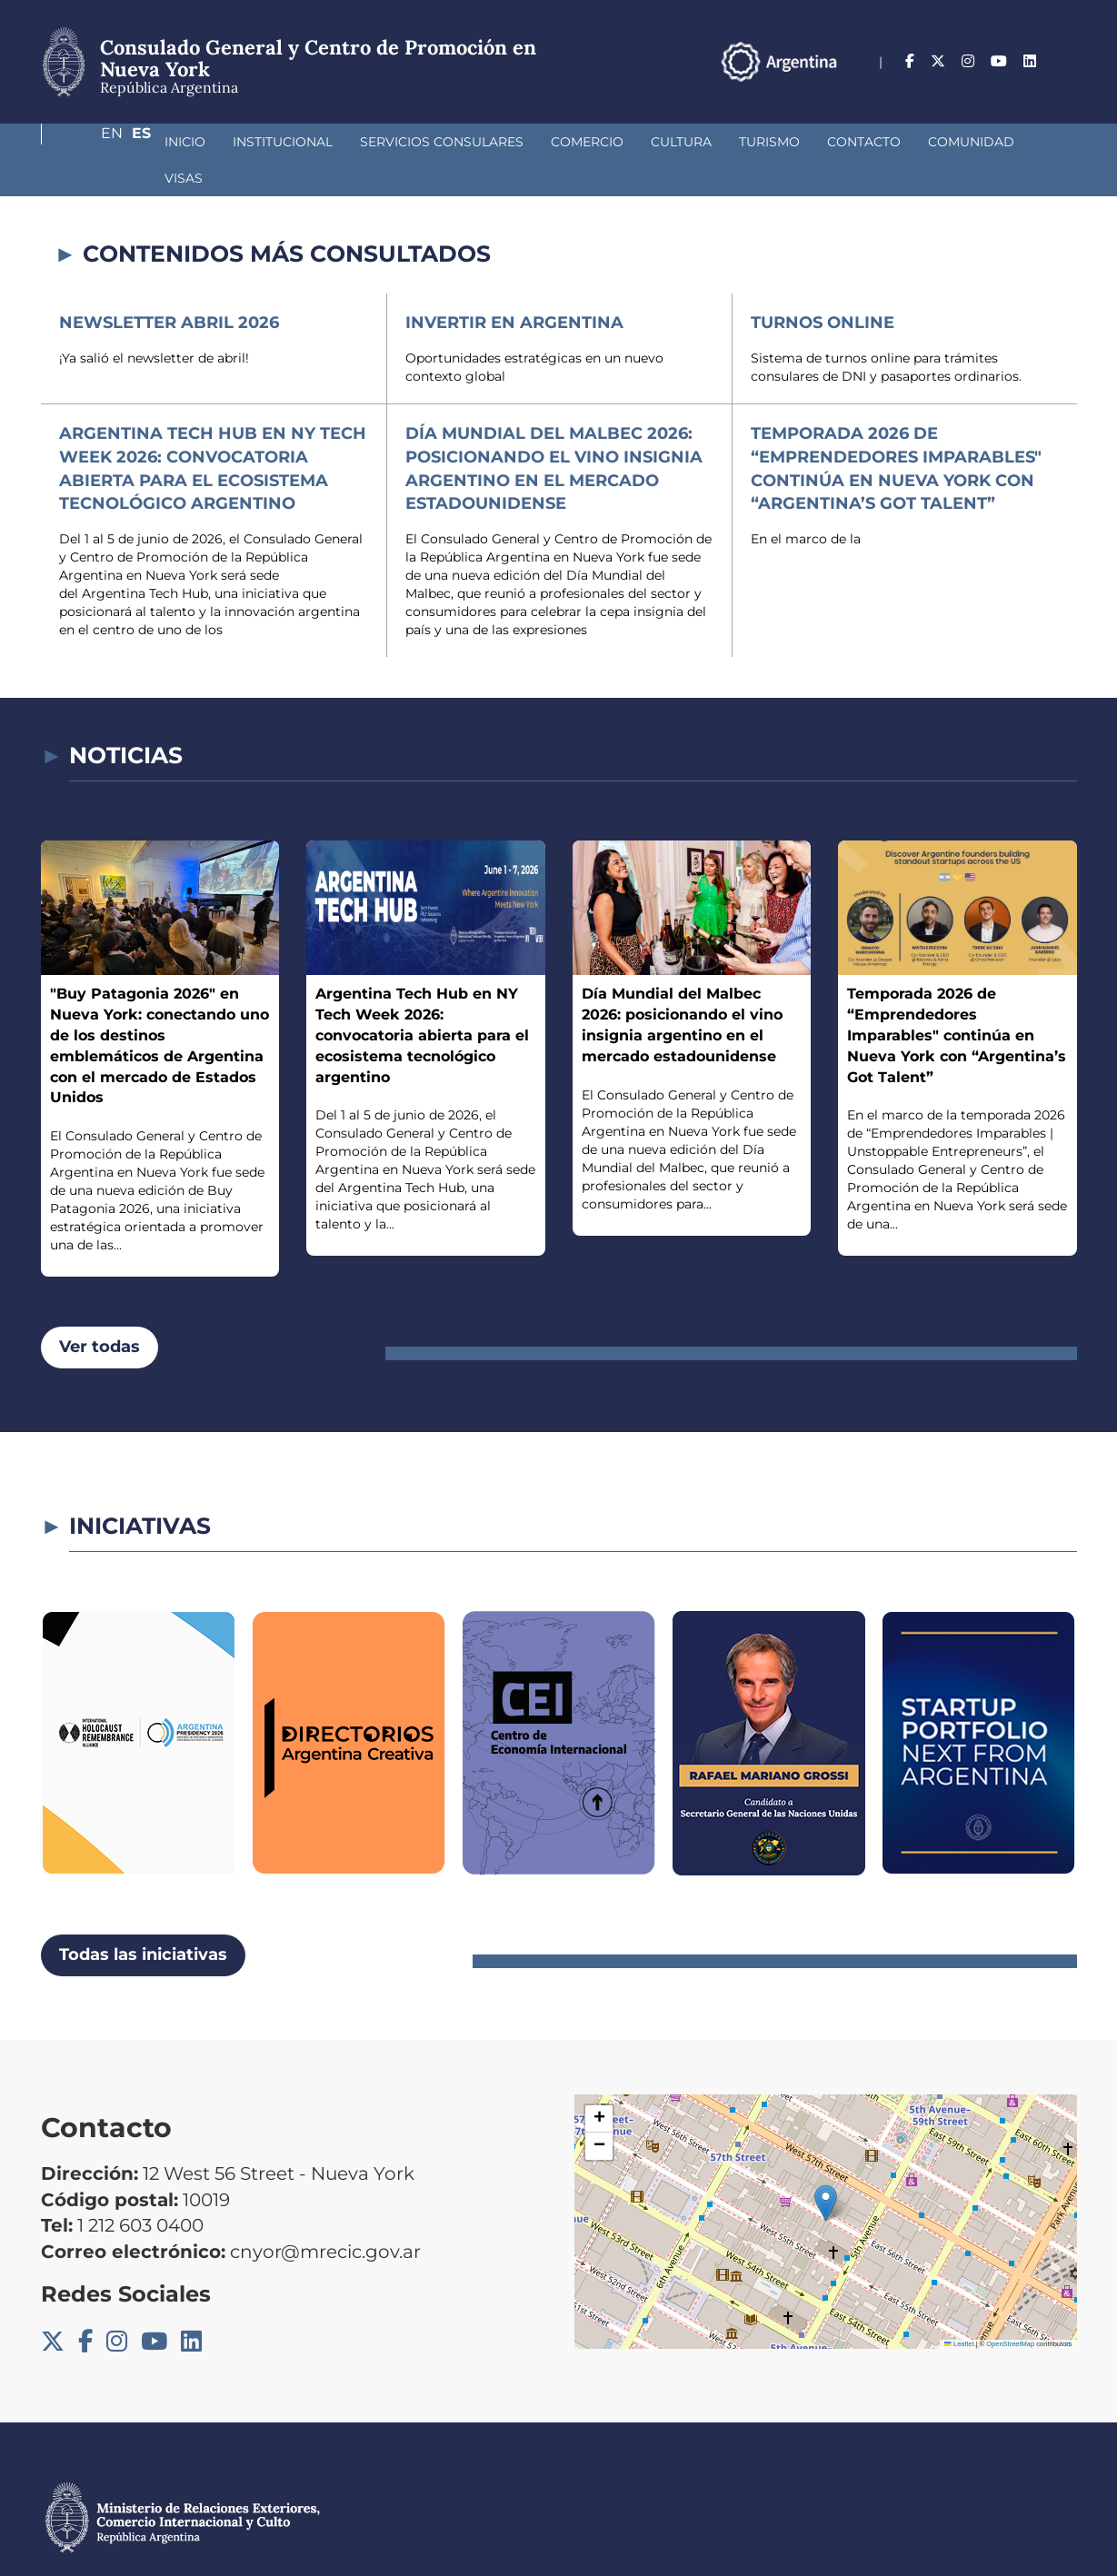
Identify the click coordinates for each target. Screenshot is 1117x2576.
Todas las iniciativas (143, 1918)
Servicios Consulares (345, 142)
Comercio (490, 142)
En (1031, 61)
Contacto (767, 142)
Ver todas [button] (99, 1310)
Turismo (673, 142)
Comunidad (875, 142)
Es (1067, 61)
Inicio (88, 142)
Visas (964, 142)
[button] (825, 2166)
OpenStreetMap (1010, 2307)
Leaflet (958, 2307)
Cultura (584, 142)
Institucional (186, 142)
